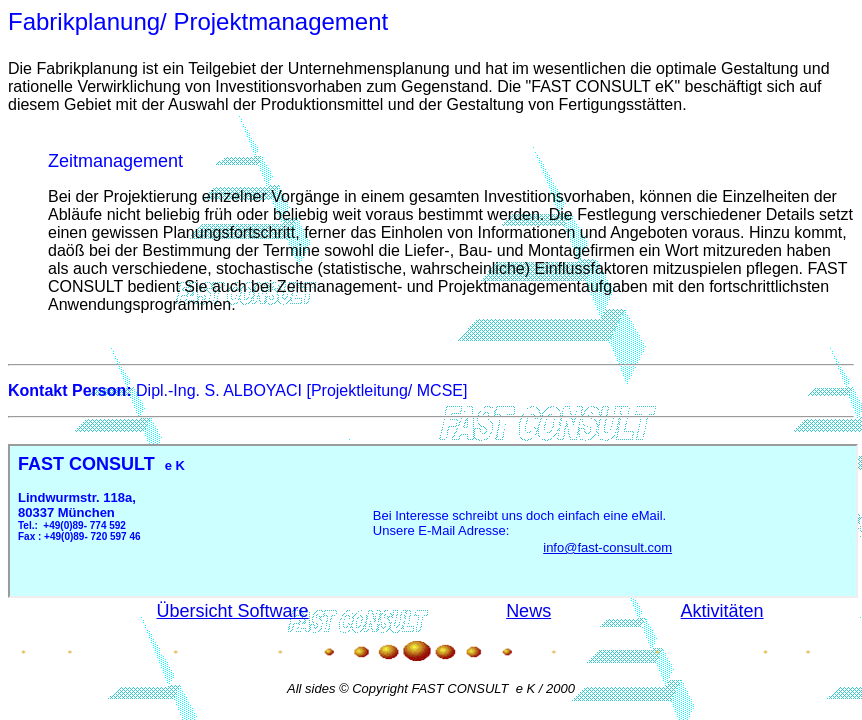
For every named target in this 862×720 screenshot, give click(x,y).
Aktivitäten (722, 611)
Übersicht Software (233, 611)
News (528, 611)
